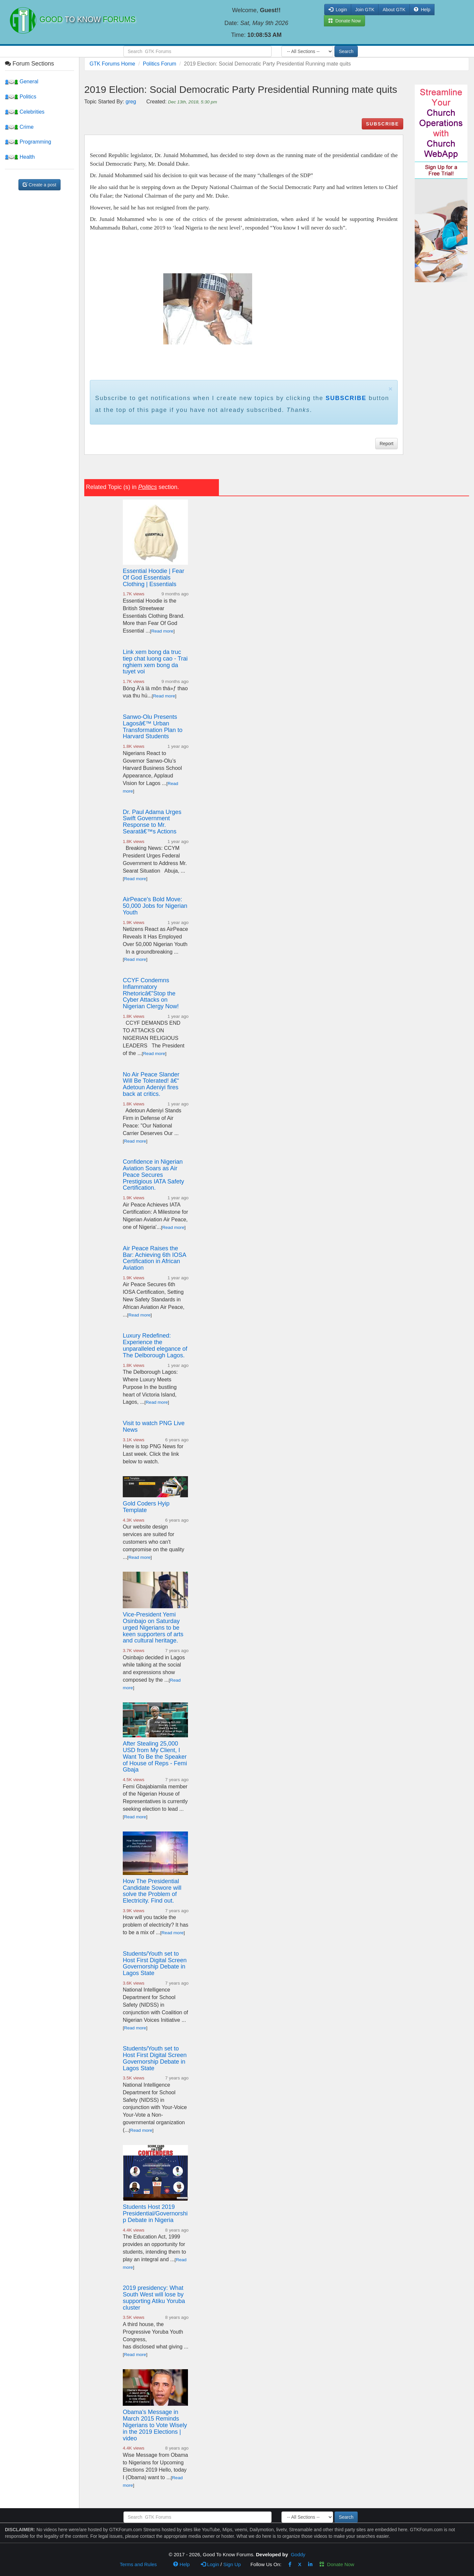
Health (20, 157)
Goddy (298, 2554)
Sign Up (232, 2564)
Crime (19, 127)
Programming (28, 142)
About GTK (393, 9)
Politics (20, 96)
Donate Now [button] (344, 20)
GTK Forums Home (112, 64)
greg (130, 101)
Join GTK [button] (364, 9)
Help (422, 9)
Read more (162, 631)
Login (210, 2564)
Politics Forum (159, 64)
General (21, 81)
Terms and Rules (138, 2564)
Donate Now (336, 2564)
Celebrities (24, 112)
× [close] (390, 388)
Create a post (39, 184)
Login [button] (338, 9)
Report (386, 443)
